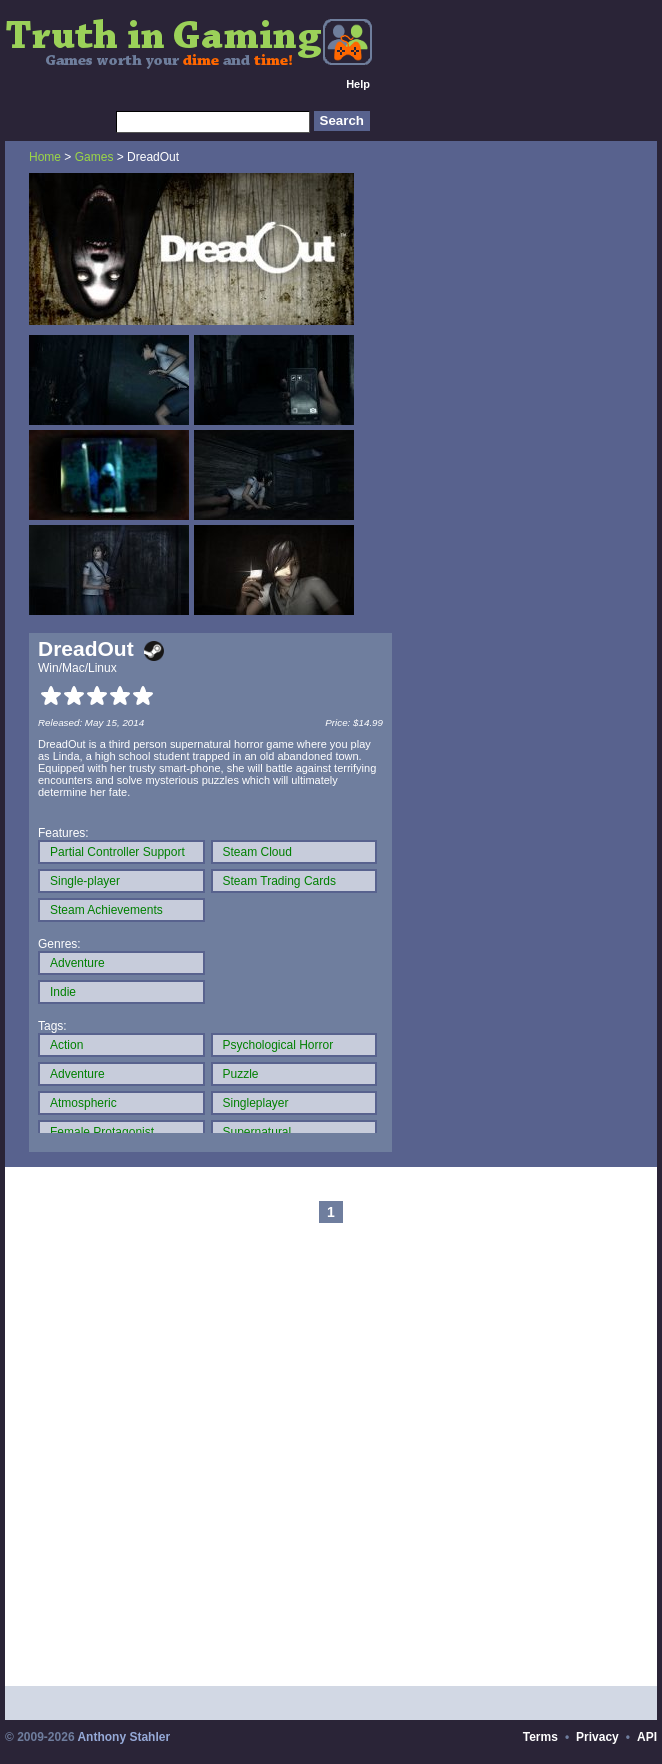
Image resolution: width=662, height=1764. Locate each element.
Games (94, 157)
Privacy (597, 1737)
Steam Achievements (106, 910)
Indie (63, 992)
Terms (540, 1737)
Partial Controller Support (117, 852)
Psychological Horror (278, 1045)
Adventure (77, 963)
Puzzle (241, 1074)
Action (66, 1045)
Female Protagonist (102, 1132)
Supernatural (257, 1132)
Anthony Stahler (123, 1737)
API (647, 1737)
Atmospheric (83, 1103)
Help (358, 84)
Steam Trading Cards (279, 881)
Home (45, 157)
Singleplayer (256, 1103)
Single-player (85, 881)
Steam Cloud (257, 852)
